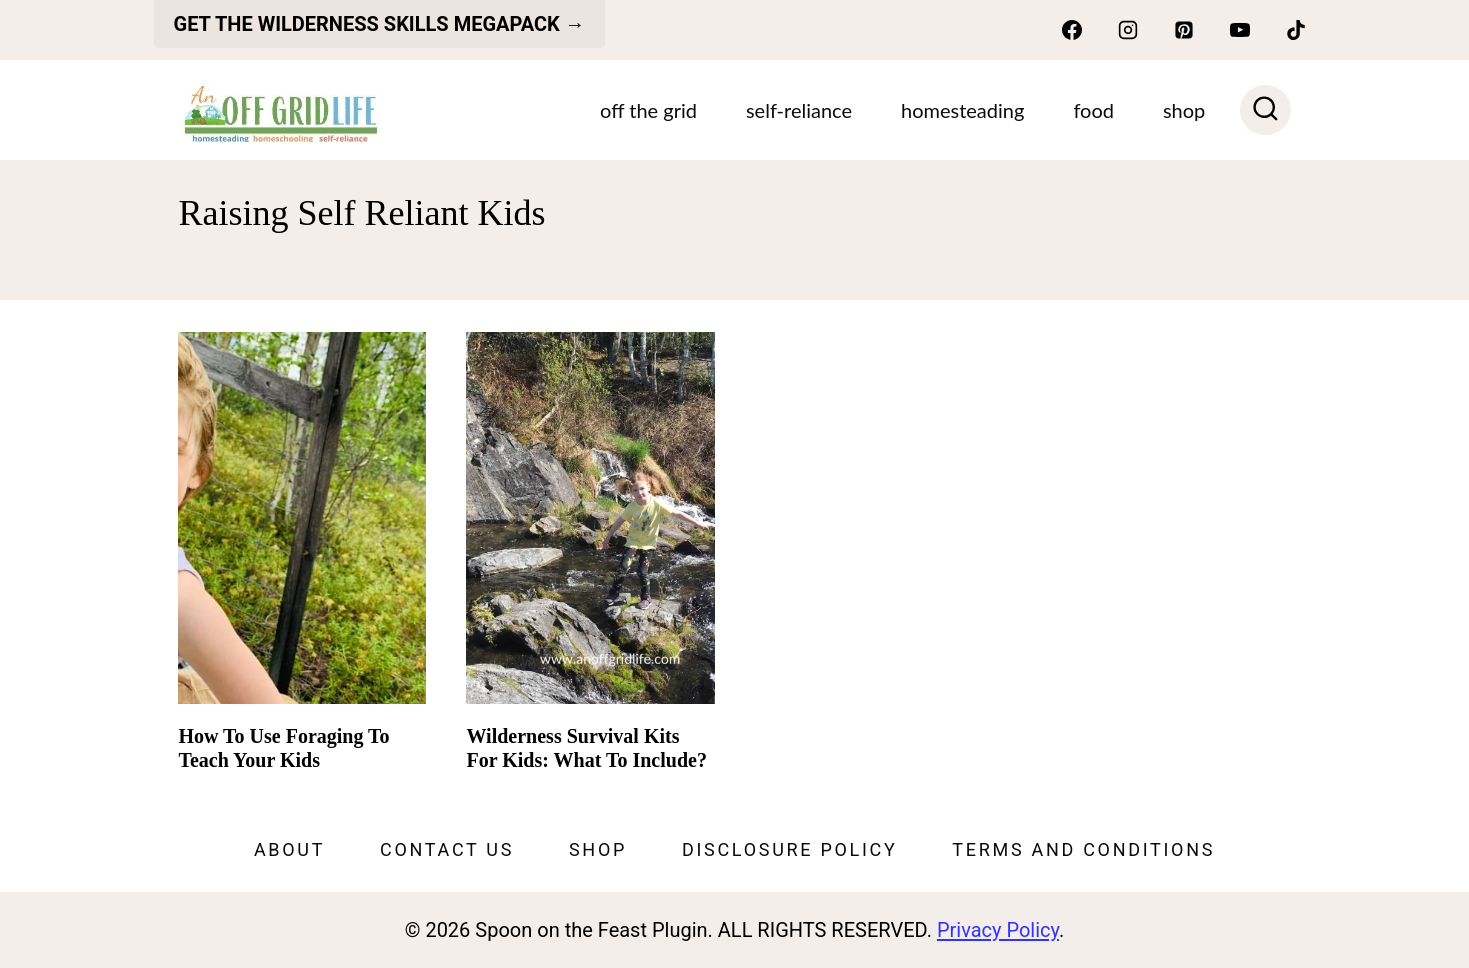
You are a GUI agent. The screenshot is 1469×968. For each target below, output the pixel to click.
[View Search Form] (1265, 110)
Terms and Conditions (1083, 849)
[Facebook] (1072, 30)
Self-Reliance (799, 110)
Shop (598, 849)
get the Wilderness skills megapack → (379, 24)
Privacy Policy (998, 930)
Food (1093, 110)
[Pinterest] (1184, 30)
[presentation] (302, 518)
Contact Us (447, 849)
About (289, 849)
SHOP (1184, 110)
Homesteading (962, 110)
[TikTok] (1296, 30)
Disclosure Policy (790, 849)
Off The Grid (648, 110)
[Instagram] (1128, 30)
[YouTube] (1240, 30)
